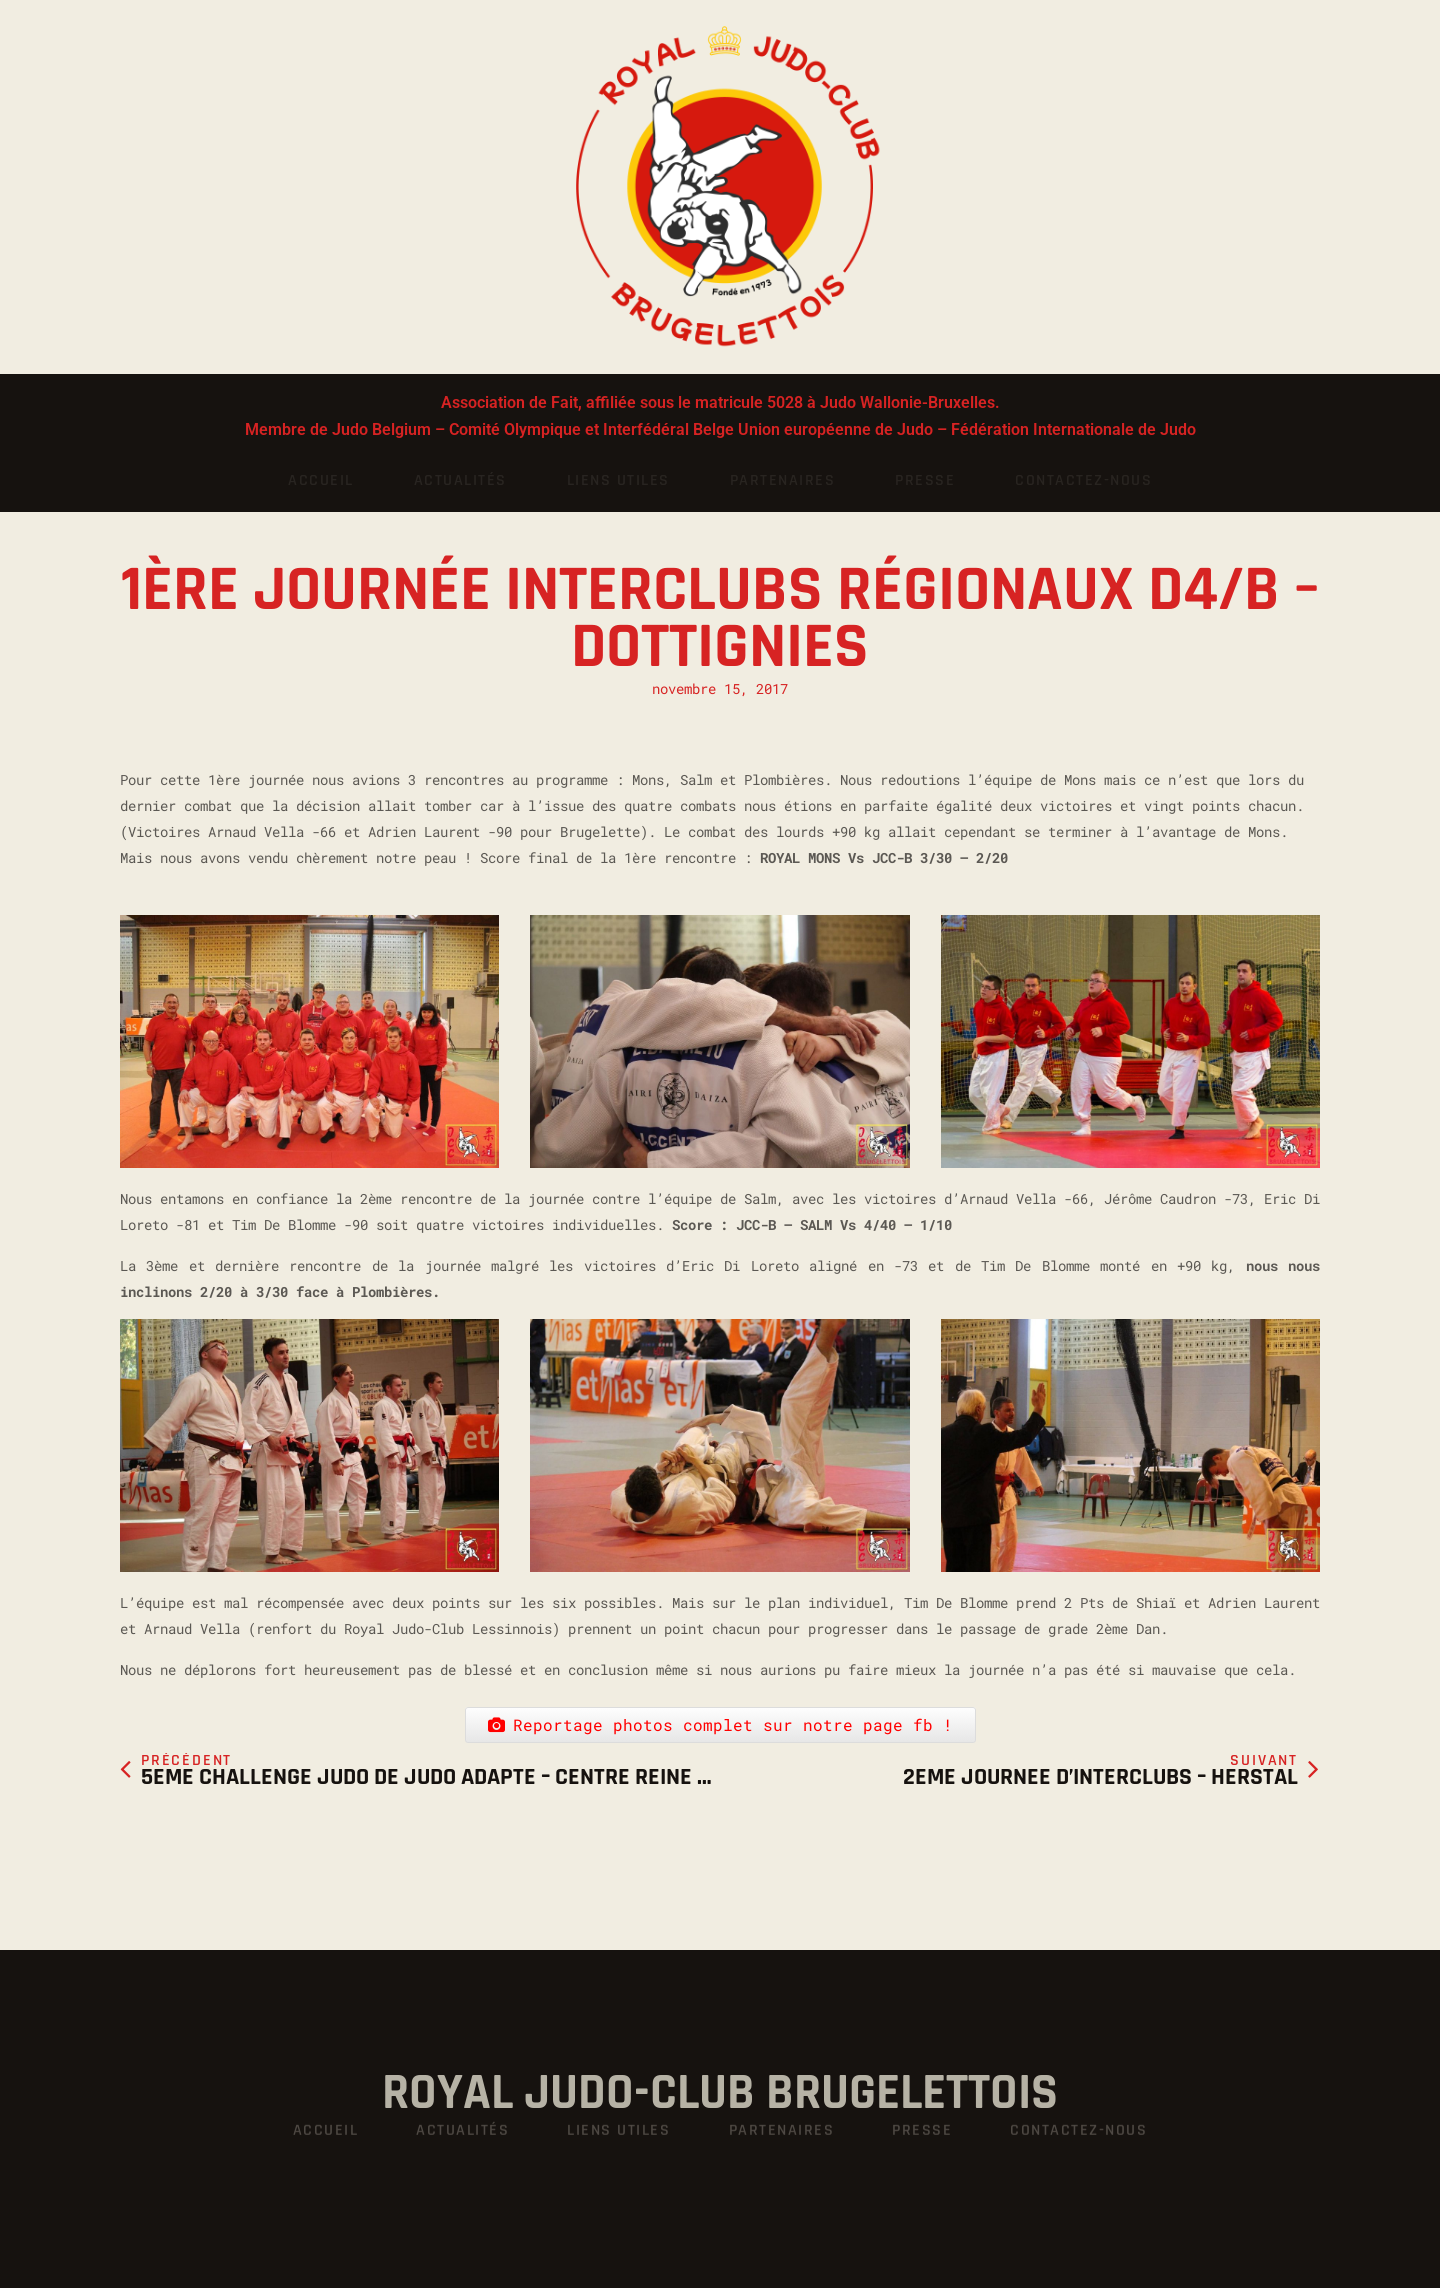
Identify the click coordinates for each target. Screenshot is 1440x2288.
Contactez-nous (1083, 480)
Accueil (321, 480)
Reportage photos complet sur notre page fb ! (720, 1724)
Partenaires (783, 480)
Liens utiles (618, 480)
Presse (925, 480)
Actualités (460, 480)
